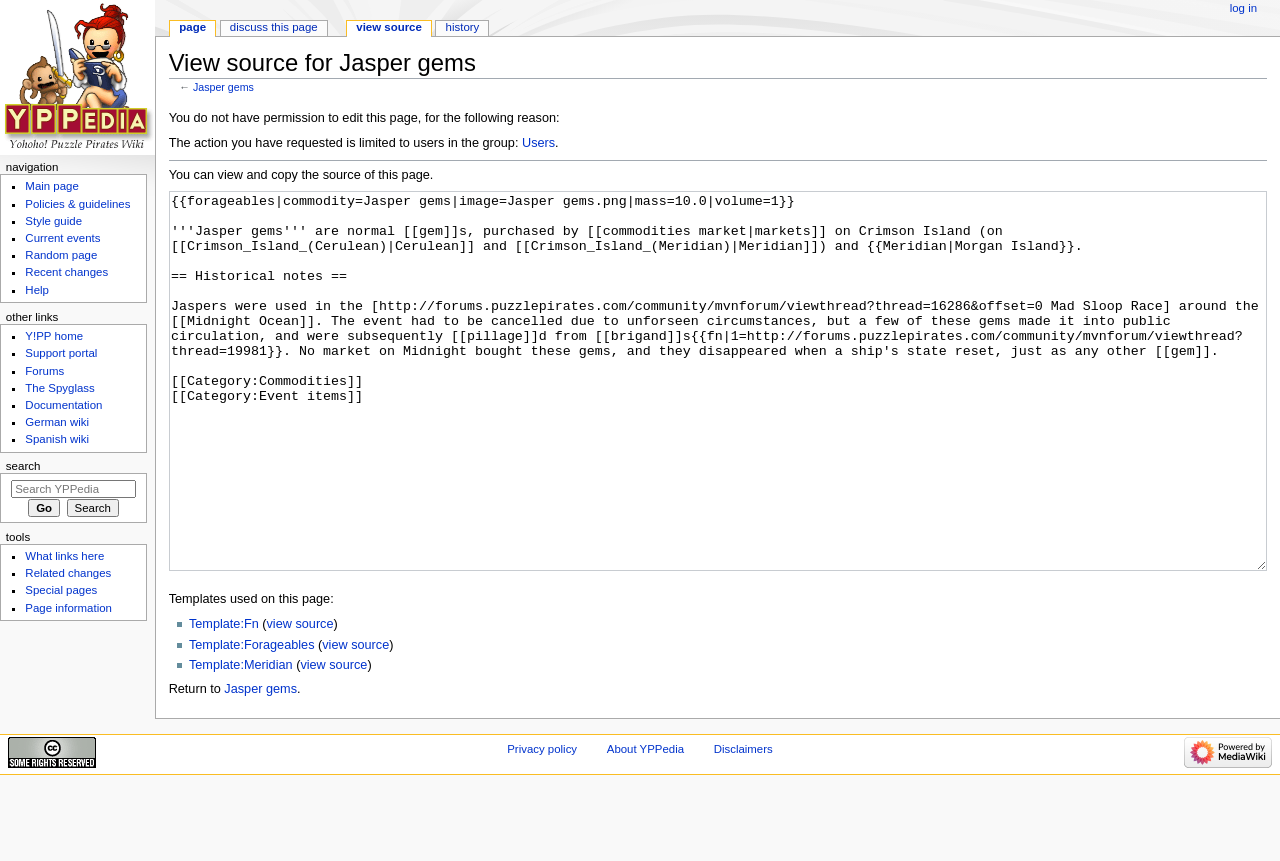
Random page (61, 255)
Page (192, 27)
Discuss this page (274, 27)
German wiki (57, 422)
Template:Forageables (252, 720)
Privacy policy (542, 824)
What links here (64, 556)
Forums (44, 371)
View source (389, 27)
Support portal (61, 353)
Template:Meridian (241, 740)
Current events (62, 238)
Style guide (53, 221)
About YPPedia (645, 824)
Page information (68, 608)
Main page (52, 186)
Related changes (68, 573)
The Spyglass (59, 388)
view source (300, 699)
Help (37, 290)
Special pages (61, 590)
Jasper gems (223, 87)
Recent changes (66, 272)
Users (538, 143)
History (463, 27)
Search (23, 466)
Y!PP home (54, 336)
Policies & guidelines (77, 204)
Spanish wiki (57, 439)
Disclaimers (743, 824)
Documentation (63, 405)
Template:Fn (224, 699)
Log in (1243, 8)
